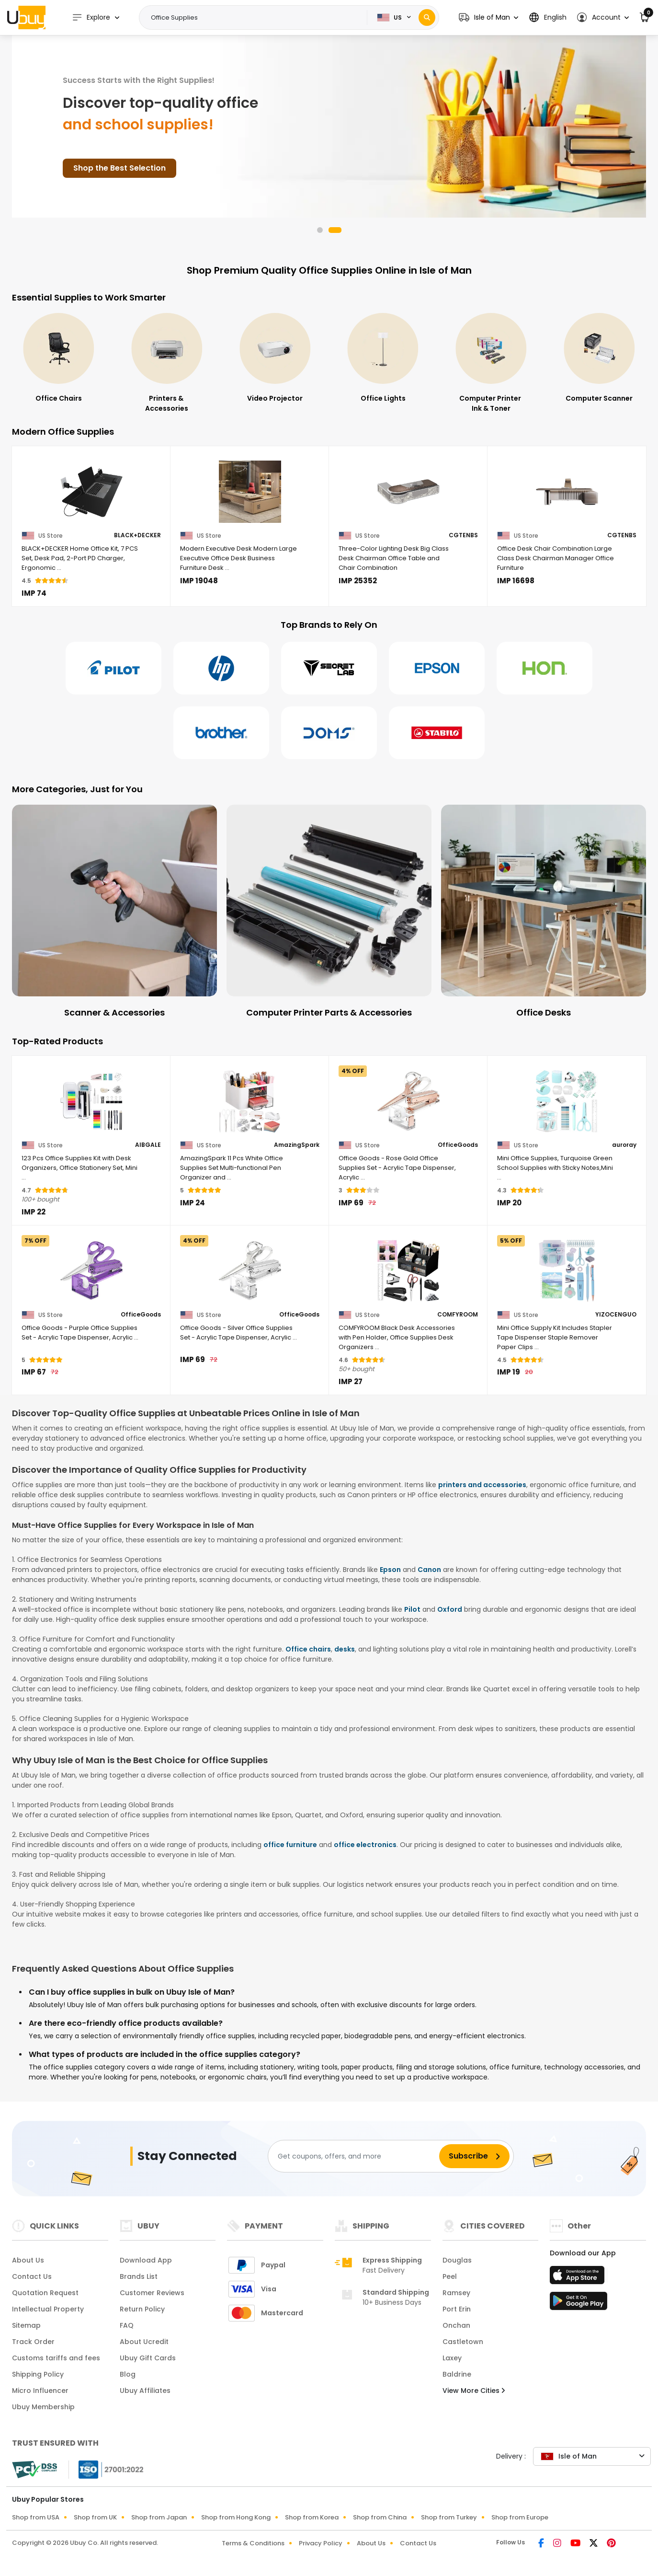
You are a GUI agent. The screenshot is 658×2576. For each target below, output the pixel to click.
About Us (28, 2260)
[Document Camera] (114, 912)
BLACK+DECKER (137, 535)
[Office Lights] (490, 358)
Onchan (456, 2325)
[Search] (427, 17)
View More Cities (473, 2390)
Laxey (452, 2358)
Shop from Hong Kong (236, 2517)
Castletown (462, 2341)
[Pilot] (113, 668)
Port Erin (456, 2309)
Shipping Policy (38, 2374)
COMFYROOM (457, 1314)
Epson (390, 1569)
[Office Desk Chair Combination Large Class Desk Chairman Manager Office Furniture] (566, 492)
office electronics (365, 1844)
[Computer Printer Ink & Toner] (599, 363)
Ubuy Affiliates (145, 2390)
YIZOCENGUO (615, 1314)
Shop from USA (35, 2517)
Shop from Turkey (449, 2517)
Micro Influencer (40, 2390)
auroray (624, 1145)
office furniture (290, 1844)
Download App (146, 2260)
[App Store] (578, 2278)
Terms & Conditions (253, 2543)
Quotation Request (45, 2293)
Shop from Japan (159, 2517)
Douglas (457, 2260)
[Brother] (221, 732)
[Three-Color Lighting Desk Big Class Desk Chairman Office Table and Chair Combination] (408, 492)
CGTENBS (463, 535)
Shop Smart (96, 167)
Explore (91, 17)
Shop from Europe (519, 2517)
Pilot (412, 1609)
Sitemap (26, 2325)
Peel (449, 2276)
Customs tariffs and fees (56, 2358)
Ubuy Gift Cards (148, 2358)
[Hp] (221, 668)
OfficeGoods (458, 1145)
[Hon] (544, 668)
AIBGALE (148, 1145)
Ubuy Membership (43, 2407)
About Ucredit (144, 2341)
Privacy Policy (320, 2543)
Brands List (139, 2276)
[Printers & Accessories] (274, 363)
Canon (429, 1569)
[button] (488, 17)
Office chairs (308, 1649)
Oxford (449, 1609)
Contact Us (32, 2276)
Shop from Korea (312, 2517)
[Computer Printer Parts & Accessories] (543, 912)
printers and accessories (482, 1485)
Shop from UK (95, 2517)
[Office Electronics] (58, 358)
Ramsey (456, 2293)
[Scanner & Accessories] (329, 912)
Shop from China (380, 2517)
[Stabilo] (437, 732)
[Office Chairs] (166, 358)
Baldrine (456, 2374)
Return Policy (142, 2309)
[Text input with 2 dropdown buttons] (256, 17)
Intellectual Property (48, 2309)
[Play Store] (578, 2304)
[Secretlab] (329, 668)
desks (344, 1649)
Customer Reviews (152, 2293)
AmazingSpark (296, 1145)
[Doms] (329, 732)
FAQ (127, 2325)
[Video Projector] (383, 358)
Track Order (33, 2341)
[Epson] (437, 668)
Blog (128, 2374)
